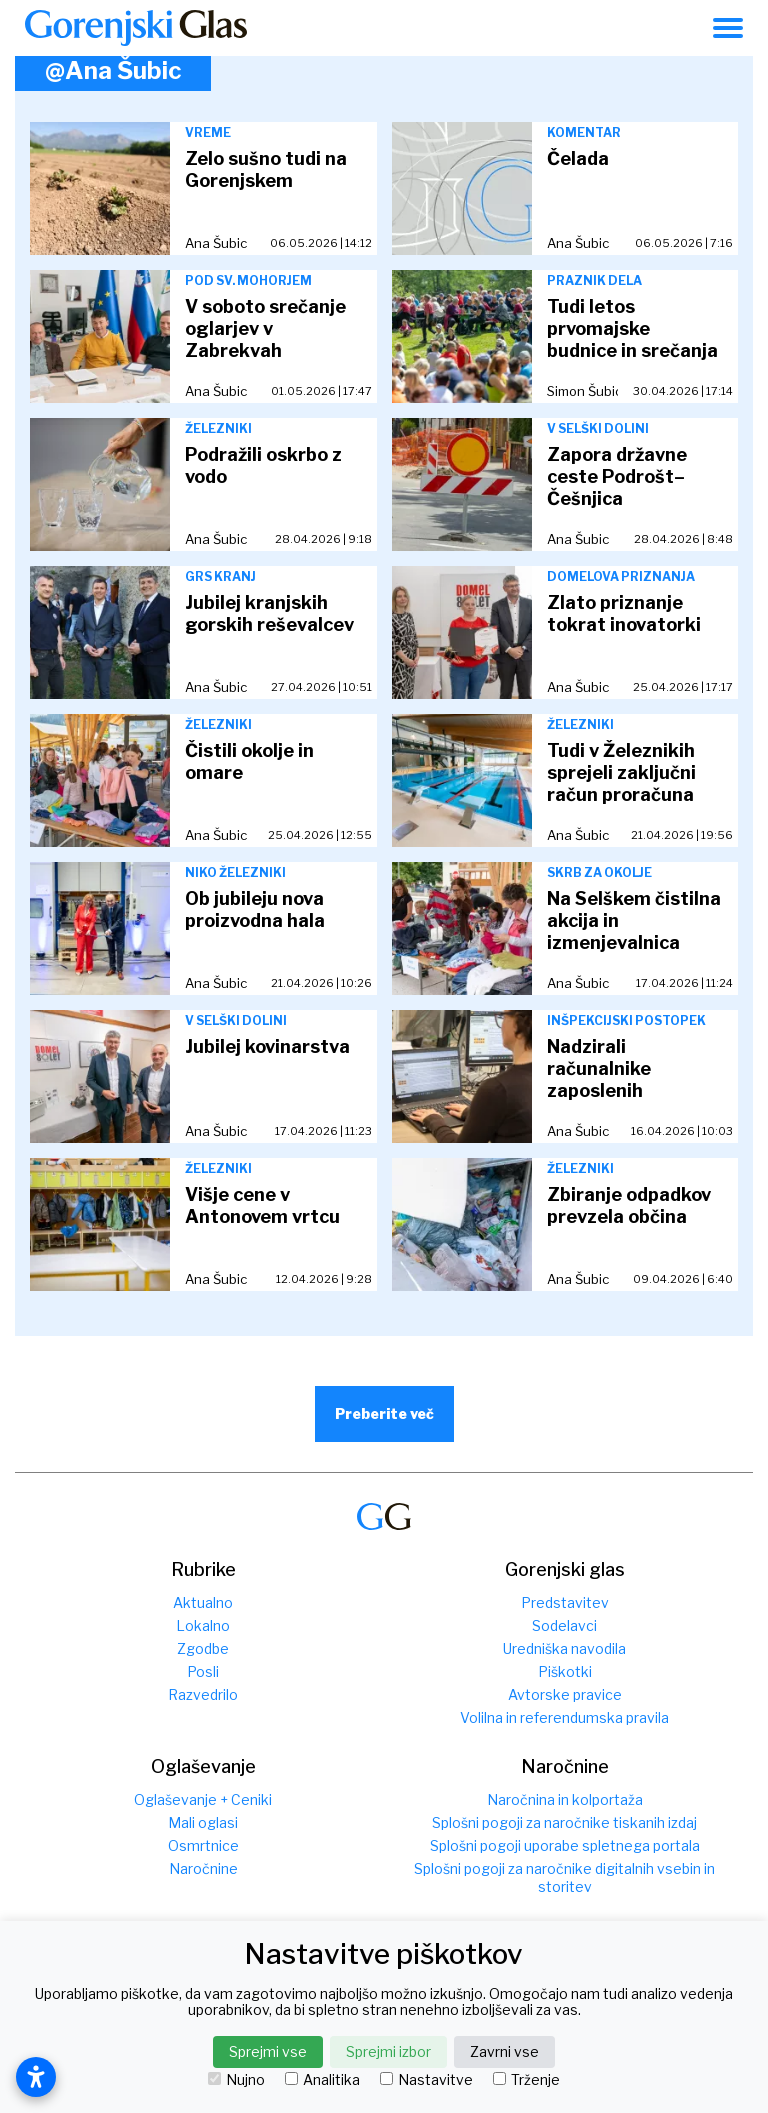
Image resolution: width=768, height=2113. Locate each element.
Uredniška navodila (564, 1648)
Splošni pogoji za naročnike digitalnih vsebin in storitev (564, 1877)
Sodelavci (564, 1625)
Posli (203, 1671)
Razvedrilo (203, 1694)
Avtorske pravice (565, 1694)
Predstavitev (565, 1602)
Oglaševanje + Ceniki (203, 1799)
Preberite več (384, 1413)
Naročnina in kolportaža (565, 1799)
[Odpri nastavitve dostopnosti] (36, 2077)
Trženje (526, 2080)
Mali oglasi (203, 1822)
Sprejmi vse (268, 2051)
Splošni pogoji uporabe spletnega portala (565, 1845)
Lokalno (203, 1625)
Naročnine (203, 1868)
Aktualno (203, 1602)
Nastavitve (426, 2080)
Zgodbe (203, 1648)
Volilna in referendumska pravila (564, 1717)
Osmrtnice (203, 1845)
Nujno (236, 2080)
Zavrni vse (504, 2051)
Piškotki (565, 1671)
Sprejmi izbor (388, 2051)
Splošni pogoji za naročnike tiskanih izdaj (564, 1822)
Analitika (322, 2080)
